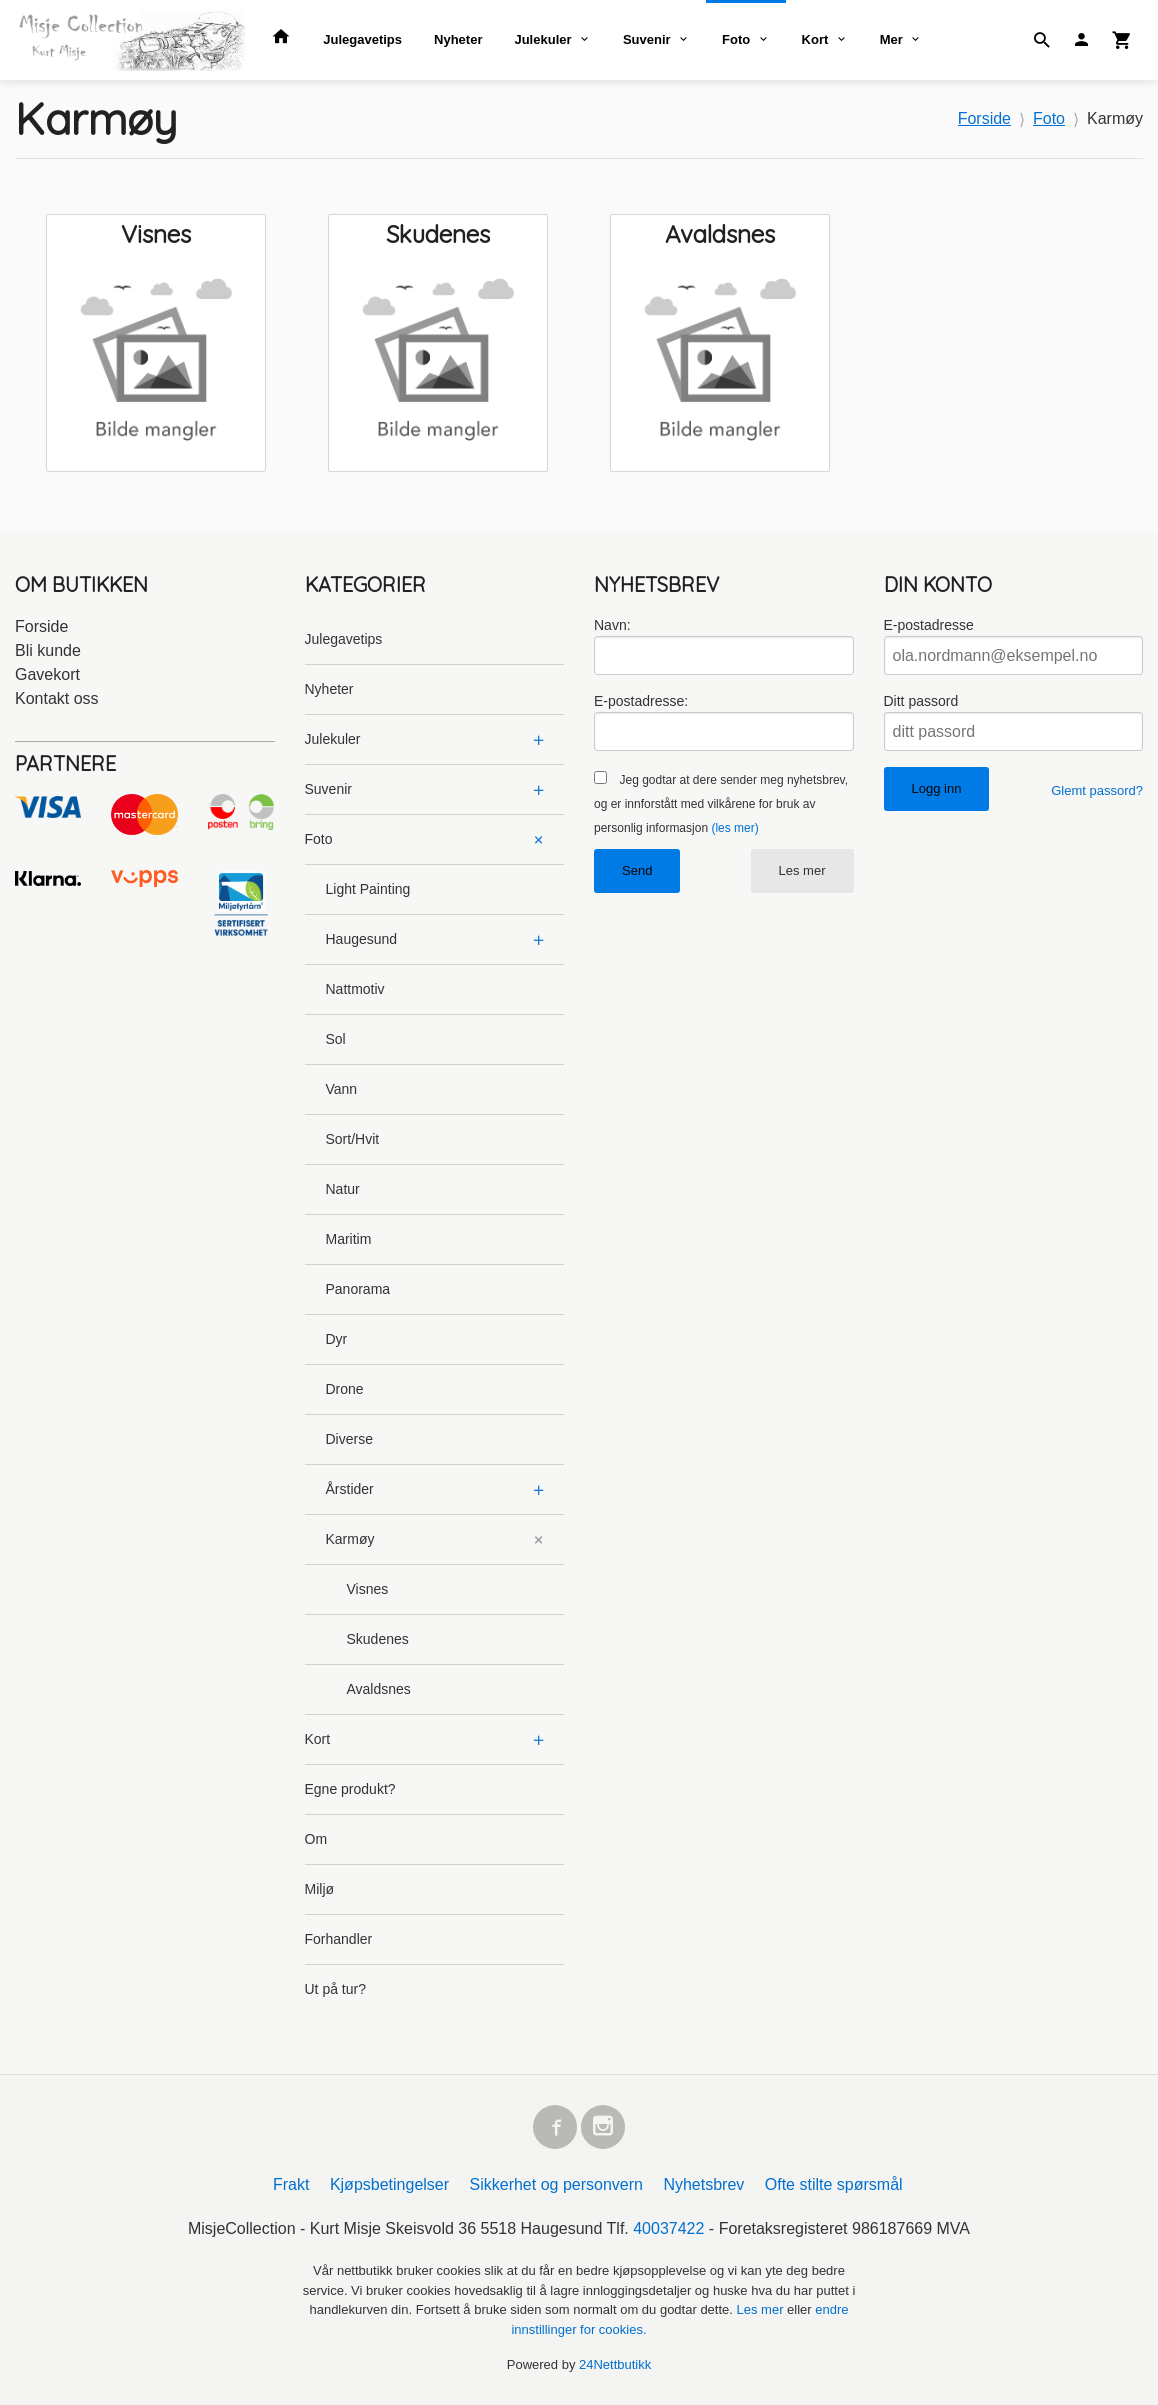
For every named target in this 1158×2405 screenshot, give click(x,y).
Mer (891, 39)
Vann (342, 1089)
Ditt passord (921, 701)
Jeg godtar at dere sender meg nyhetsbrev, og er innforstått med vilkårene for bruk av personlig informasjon (721, 804)
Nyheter (458, 39)
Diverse (349, 1439)
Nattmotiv (355, 989)
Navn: (612, 625)
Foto (736, 39)
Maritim (349, 1239)
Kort (815, 39)
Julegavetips (362, 39)
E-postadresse (929, 625)
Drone (345, 1389)
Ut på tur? (335, 1989)
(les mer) (734, 828)
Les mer (802, 870)
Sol (336, 1039)
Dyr (337, 1339)
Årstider (350, 1489)
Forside (984, 118)
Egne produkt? (350, 1789)
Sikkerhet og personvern (556, 2184)
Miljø (320, 1889)
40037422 (668, 2228)
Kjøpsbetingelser (389, 2184)
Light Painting (368, 889)
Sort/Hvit (353, 1139)
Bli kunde (48, 650)
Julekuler (542, 39)
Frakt (291, 2184)
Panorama (358, 1289)
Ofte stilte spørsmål (834, 2184)
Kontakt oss (57, 698)
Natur (343, 1189)
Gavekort (47, 674)
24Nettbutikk (615, 2364)
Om (316, 1839)
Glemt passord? (1097, 790)
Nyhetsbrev (703, 2184)
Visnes (368, 1589)
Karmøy (350, 1539)
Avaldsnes (379, 1689)
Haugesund (362, 939)
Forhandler (339, 1939)
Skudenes (378, 1639)
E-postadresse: (641, 701)
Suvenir (647, 39)
